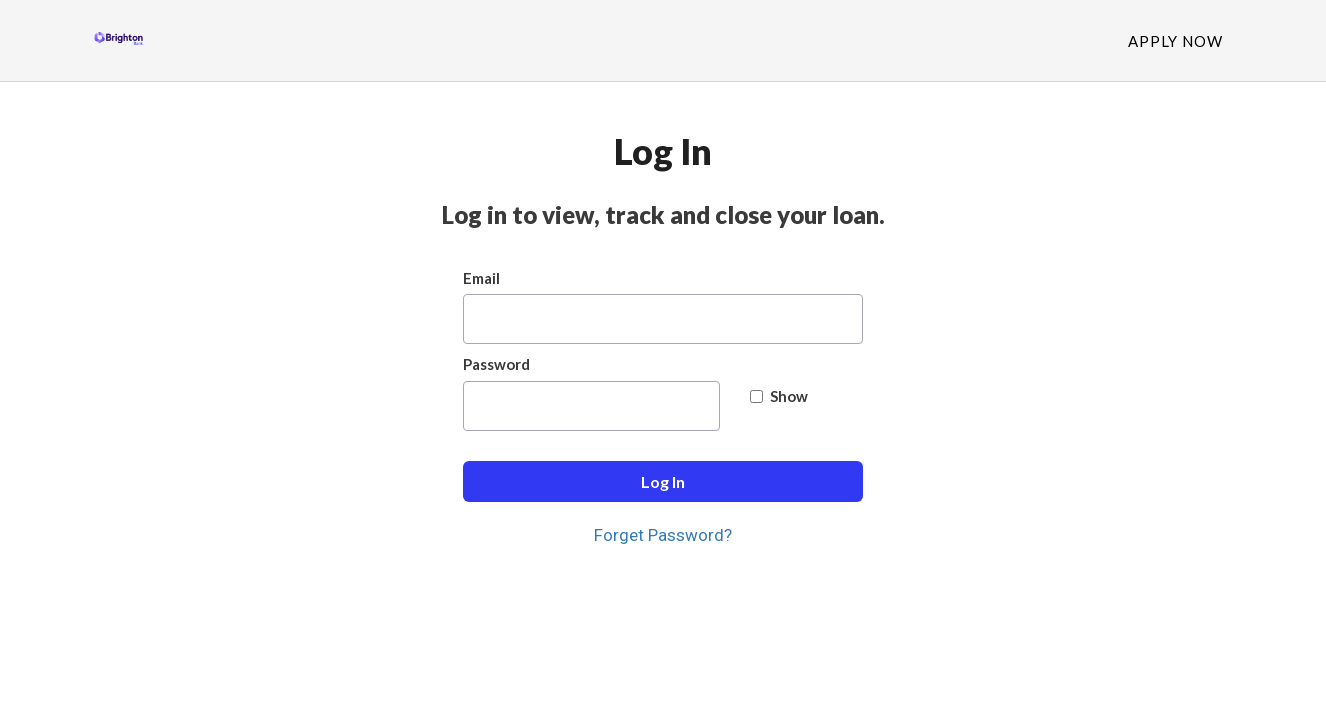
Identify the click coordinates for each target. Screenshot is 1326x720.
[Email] (663, 319)
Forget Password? (663, 535)
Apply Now (1175, 41)
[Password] (591, 406)
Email (481, 278)
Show (779, 396)
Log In (663, 481)
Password (496, 364)
